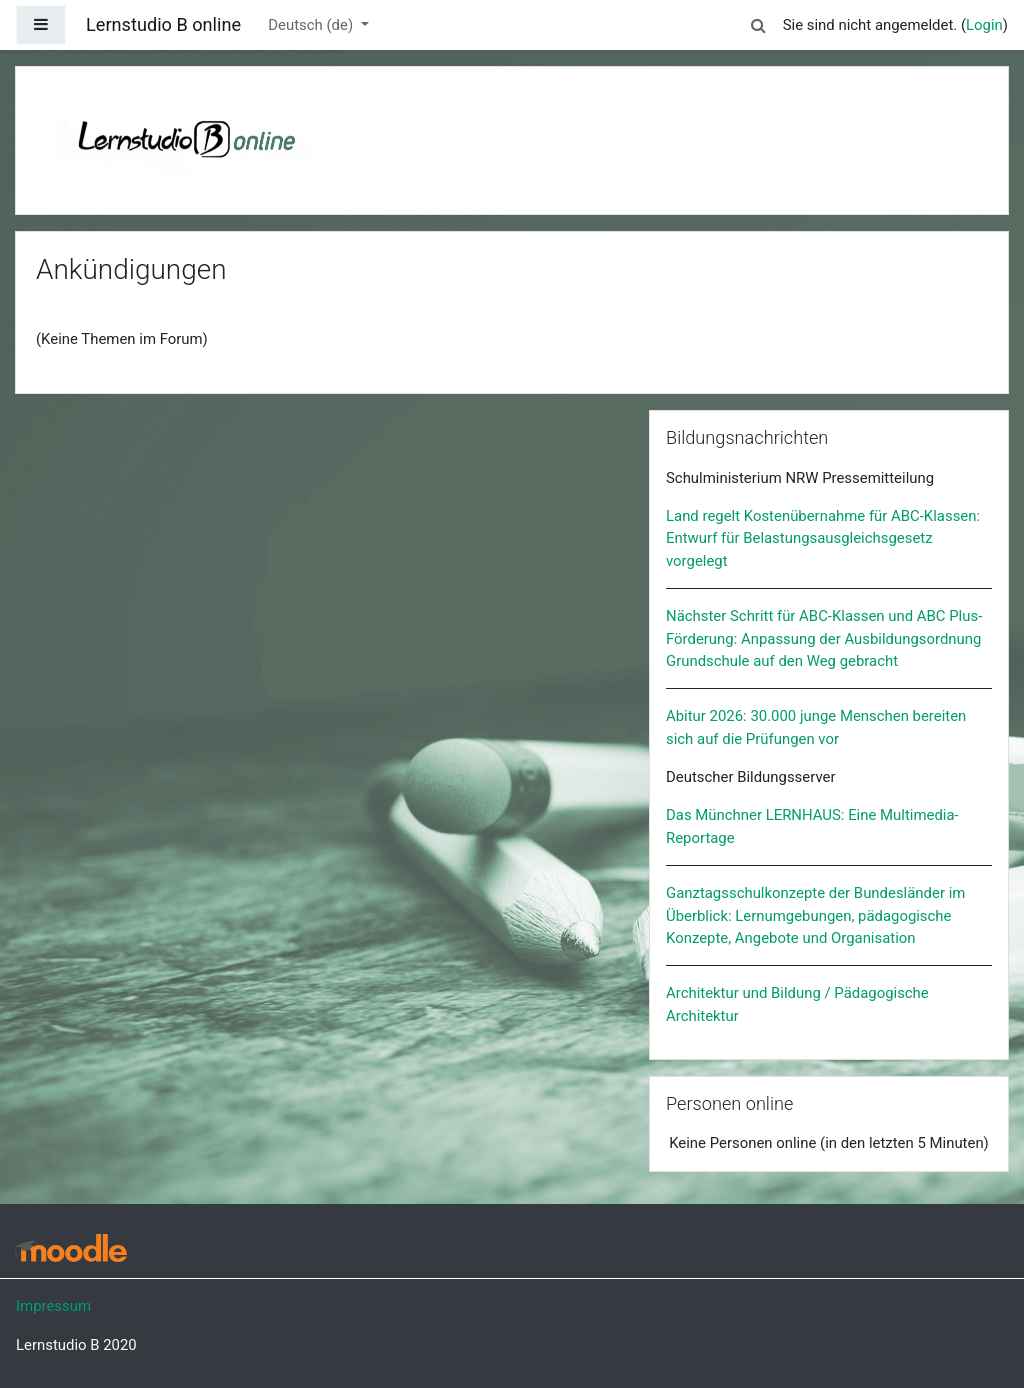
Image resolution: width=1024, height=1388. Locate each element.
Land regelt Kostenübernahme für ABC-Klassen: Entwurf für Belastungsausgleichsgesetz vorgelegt (823, 538)
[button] (759, 22)
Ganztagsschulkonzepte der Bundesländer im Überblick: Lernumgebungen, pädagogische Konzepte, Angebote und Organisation (815, 915)
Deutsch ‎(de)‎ (312, 25)
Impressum (53, 1306)
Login (984, 25)
